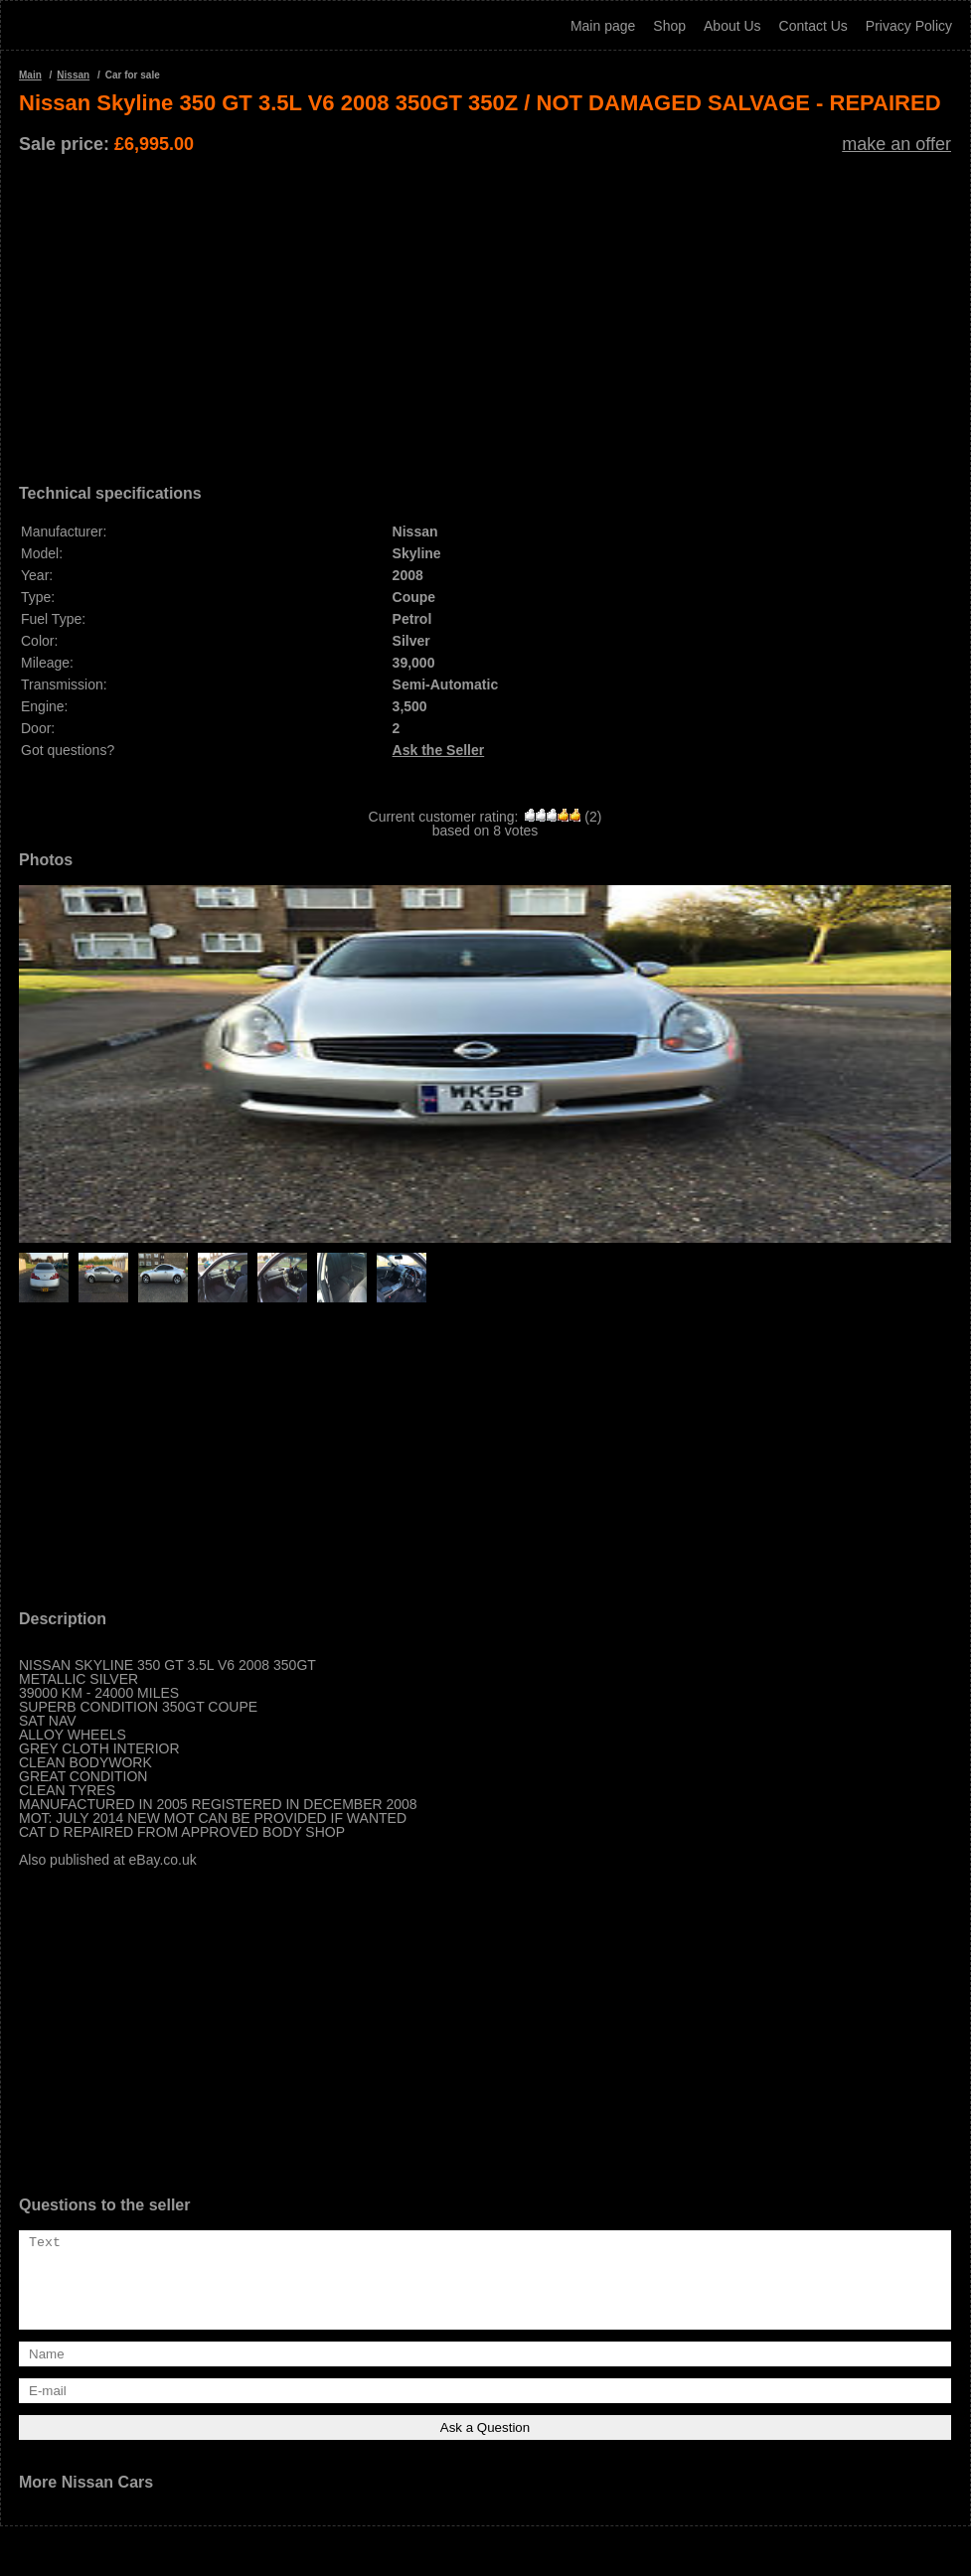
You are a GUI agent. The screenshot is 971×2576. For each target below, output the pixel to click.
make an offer (896, 144)
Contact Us (813, 26)
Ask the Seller (439, 750)
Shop (669, 26)
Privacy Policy (909, 26)
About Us (732, 26)
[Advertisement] (485, 312)
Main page (602, 26)
